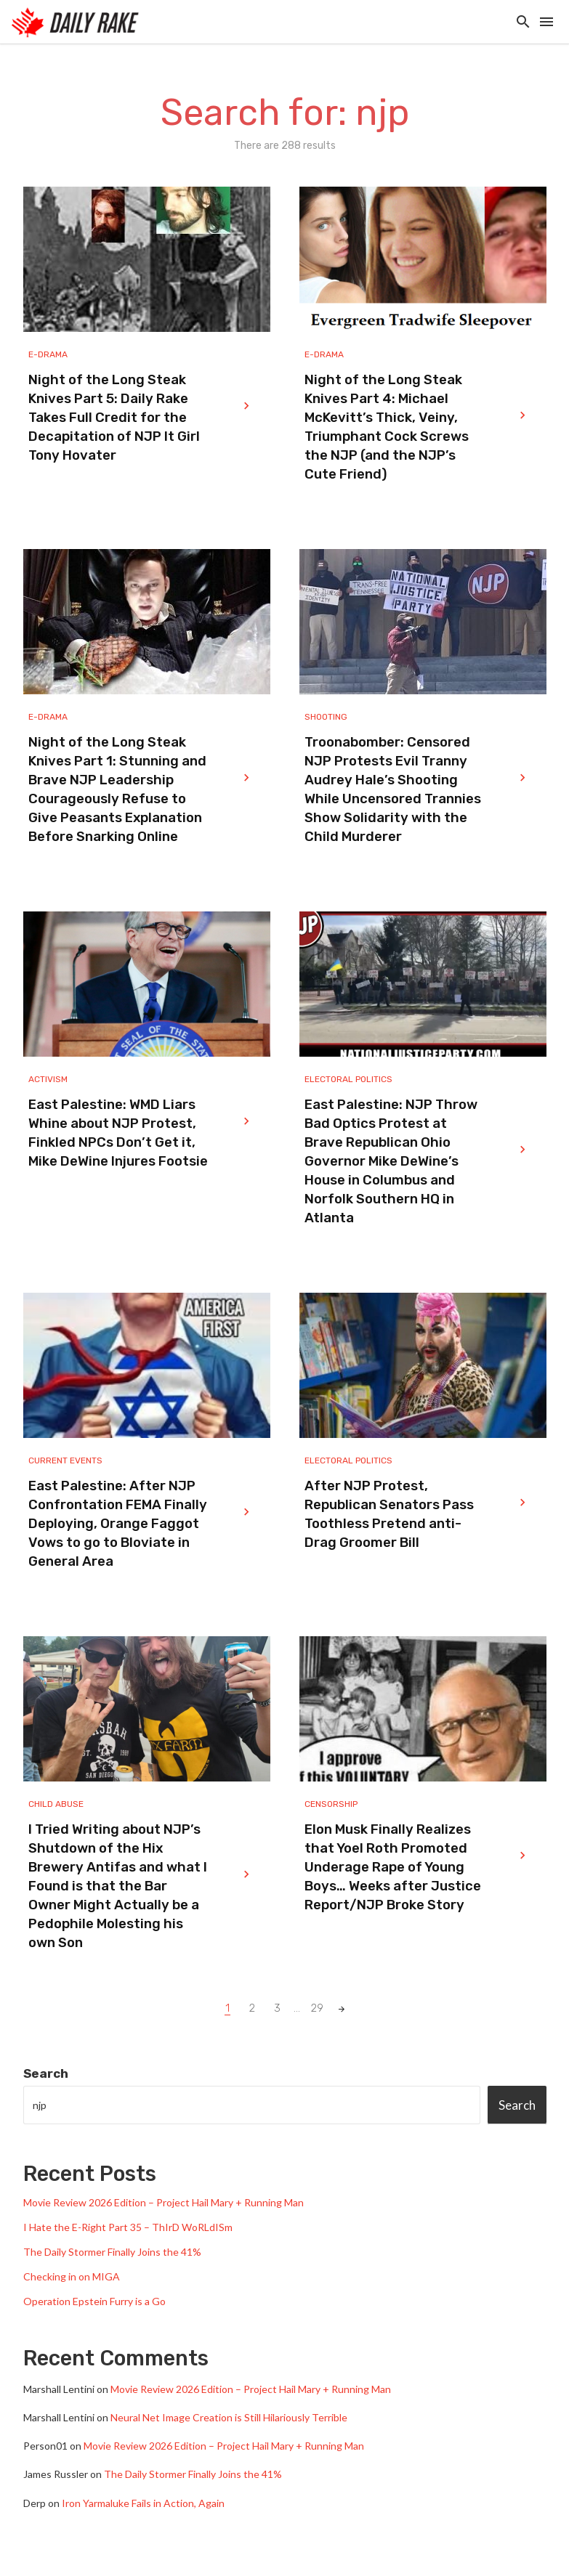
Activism (48, 1079)
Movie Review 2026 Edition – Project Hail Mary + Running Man (163, 2202)
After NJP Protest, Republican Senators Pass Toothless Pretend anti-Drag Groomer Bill (389, 1514)
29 (317, 2008)
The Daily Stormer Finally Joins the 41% (112, 2252)
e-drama (48, 354)
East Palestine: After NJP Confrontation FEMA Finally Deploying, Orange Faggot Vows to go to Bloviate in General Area (117, 1523)
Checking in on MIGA (71, 2276)
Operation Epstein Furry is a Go (94, 2301)
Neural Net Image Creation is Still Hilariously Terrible (228, 2417)
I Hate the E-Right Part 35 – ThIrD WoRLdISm (128, 2227)
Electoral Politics (348, 1079)
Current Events (65, 1460)
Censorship (331, 1804)
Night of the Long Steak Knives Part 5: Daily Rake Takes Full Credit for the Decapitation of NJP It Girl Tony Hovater (114, 417)
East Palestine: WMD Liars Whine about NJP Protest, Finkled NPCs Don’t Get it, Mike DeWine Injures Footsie (118, 1133)
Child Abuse (56, 1804)
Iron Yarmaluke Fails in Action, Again (143, 2503)
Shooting (325, 717)
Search (45, 2073)
